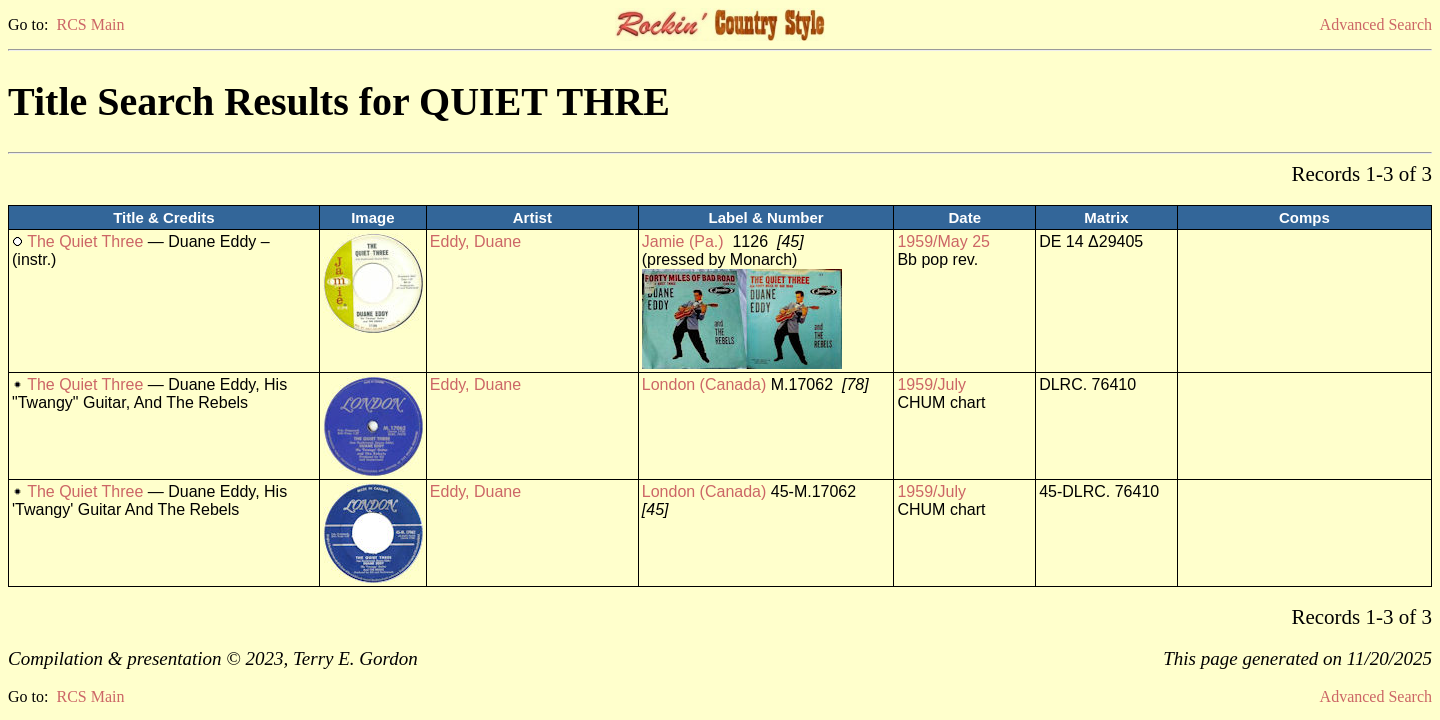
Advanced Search (1376, 24)
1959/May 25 (943, 241)
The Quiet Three (85, 241)
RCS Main (90, 24)
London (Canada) (704, 384)
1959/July (931, 384)
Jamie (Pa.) (683, 241)
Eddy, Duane (475, 241)
